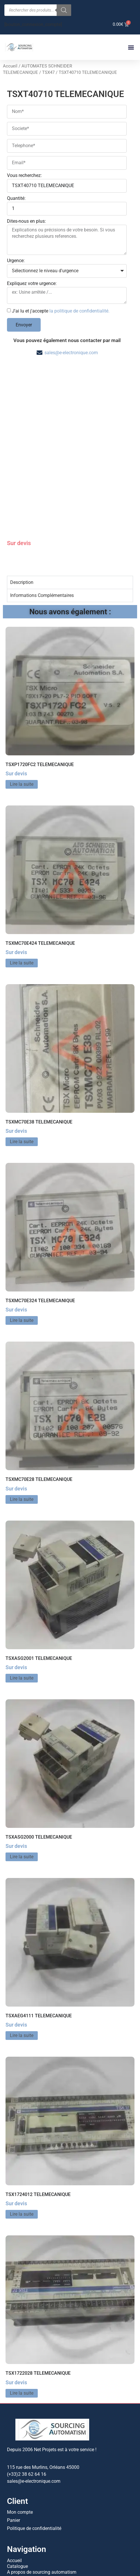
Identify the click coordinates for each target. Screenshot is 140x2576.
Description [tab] (21, 519)
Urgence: (16, 260)
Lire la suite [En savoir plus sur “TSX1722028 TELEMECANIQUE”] (21, 2329)
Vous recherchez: (24, 175)
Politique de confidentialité (34, 2465)
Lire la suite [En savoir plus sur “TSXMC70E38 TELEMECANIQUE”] (21, 1078)
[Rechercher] (64, 10)
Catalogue (17, 2503)
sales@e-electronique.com (71, 352)
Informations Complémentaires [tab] (42, 532)
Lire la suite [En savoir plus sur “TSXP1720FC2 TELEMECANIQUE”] (21, 721)
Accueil (10, 66)
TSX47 (48, 72)
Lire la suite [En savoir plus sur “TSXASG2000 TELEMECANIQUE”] (21, 1793)
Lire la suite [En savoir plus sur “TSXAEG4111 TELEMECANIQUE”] (21, 1972)
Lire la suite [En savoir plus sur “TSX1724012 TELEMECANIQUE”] (21, 2150)
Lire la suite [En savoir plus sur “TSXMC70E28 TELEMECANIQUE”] (21, 1436)
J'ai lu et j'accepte (61, 311)
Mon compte (20, 2448)
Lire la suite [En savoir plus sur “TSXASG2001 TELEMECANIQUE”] (21, 1614)
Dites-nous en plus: (26, 221)
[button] (131, 47)
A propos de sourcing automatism (41, 2508)
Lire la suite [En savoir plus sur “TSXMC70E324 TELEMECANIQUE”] (21, 1257)
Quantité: (16, 198)
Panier (13, 2457)
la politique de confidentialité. (79, 311)
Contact (15, 2514)
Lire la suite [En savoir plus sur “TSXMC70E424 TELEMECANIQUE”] (21, 899)
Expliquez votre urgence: (32, 283)
